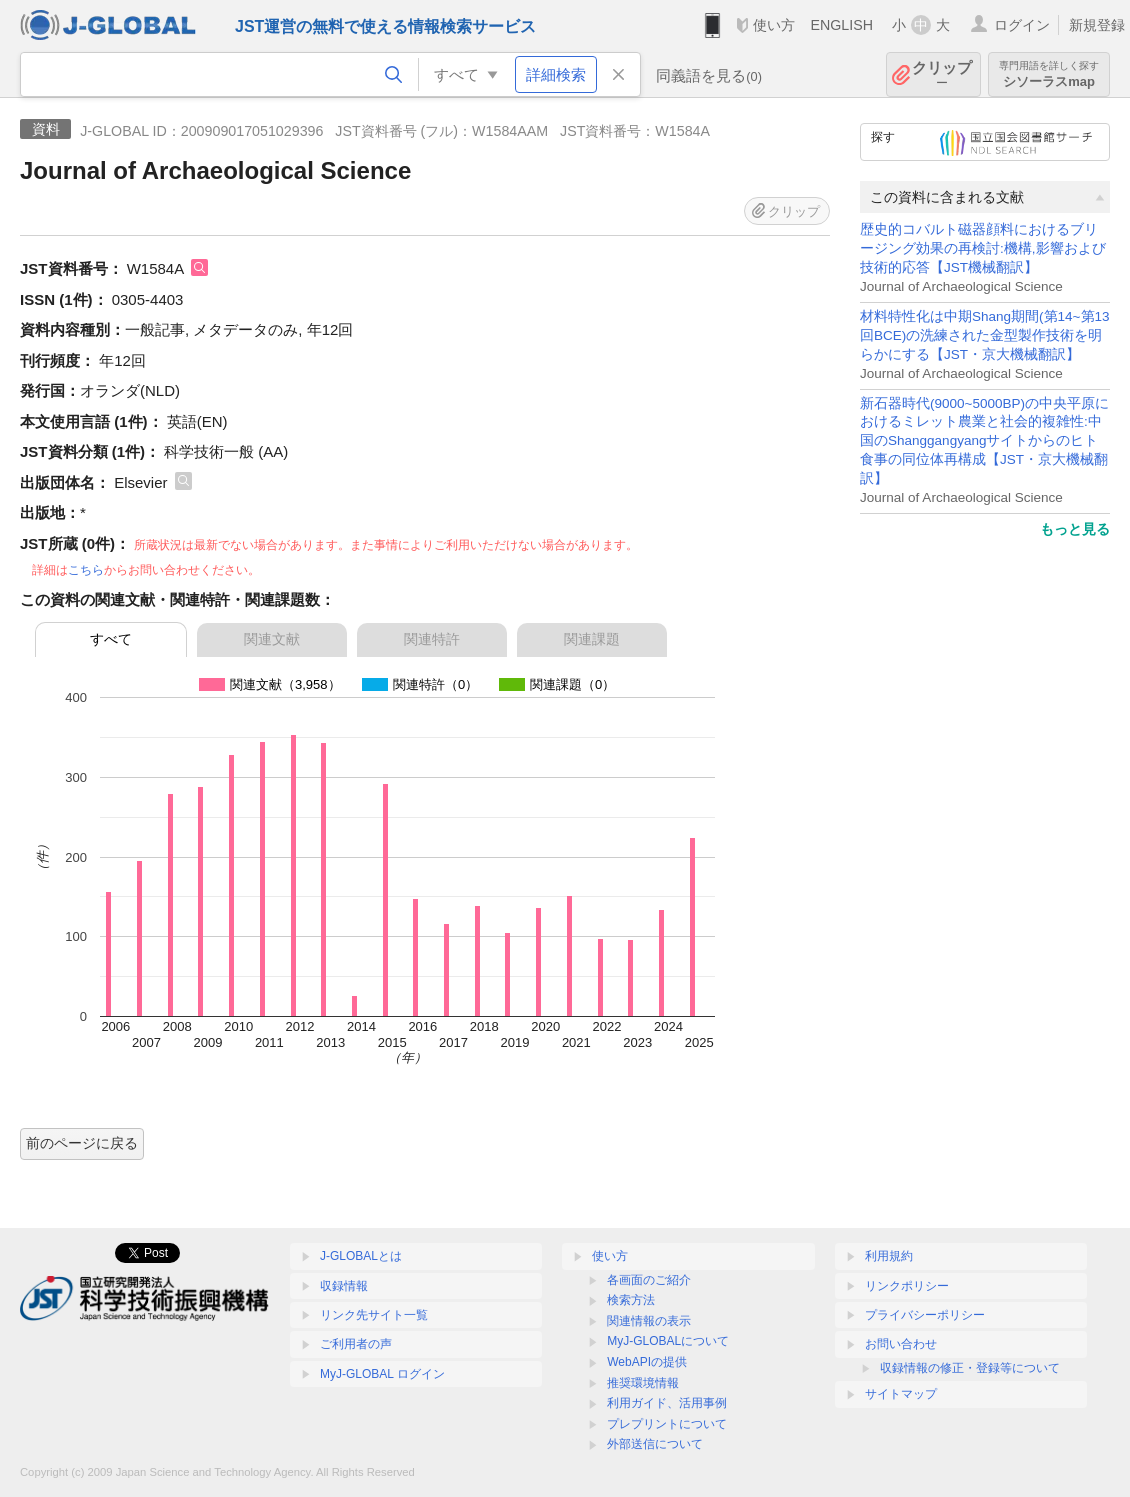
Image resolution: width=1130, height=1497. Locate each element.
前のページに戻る (82, 1143)
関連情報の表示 (649, 1321)
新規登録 (1097, 25)
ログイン (1022, 25)
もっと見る (1075, 529)
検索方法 (631, 1300)
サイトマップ (901, 1394)
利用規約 (889, 1256)
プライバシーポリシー (925, 1315)
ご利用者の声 (356, 1344)
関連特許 (432, 639)
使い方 (774, 25)
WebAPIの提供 (647, 1362)
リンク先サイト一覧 (374, 1315)
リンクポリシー (907, 1286)
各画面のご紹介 (649, 1280)
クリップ (942, 74)
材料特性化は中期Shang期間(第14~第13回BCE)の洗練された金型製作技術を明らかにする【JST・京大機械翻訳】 (985, 335)
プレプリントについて (667, 1424)
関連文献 (272, 639)
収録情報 (344, 1286)
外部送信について (655, 1444)
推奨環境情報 (643, 1383)
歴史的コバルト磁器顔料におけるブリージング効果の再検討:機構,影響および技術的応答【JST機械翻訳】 (983, 248)
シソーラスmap (1049, 74)
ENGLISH (841, 25)
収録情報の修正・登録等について (970, 1368)
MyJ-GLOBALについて (668, 1341)
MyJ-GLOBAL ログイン (382, 1374)
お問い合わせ (901, 1344)
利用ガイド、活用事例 (667, 1403)
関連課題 (592, 639)
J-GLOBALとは (361, 1256)
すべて (111, 639)
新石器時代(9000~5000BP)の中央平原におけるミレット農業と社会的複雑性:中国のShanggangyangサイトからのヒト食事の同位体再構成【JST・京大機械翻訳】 (984, 441)
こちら (86, 570)
